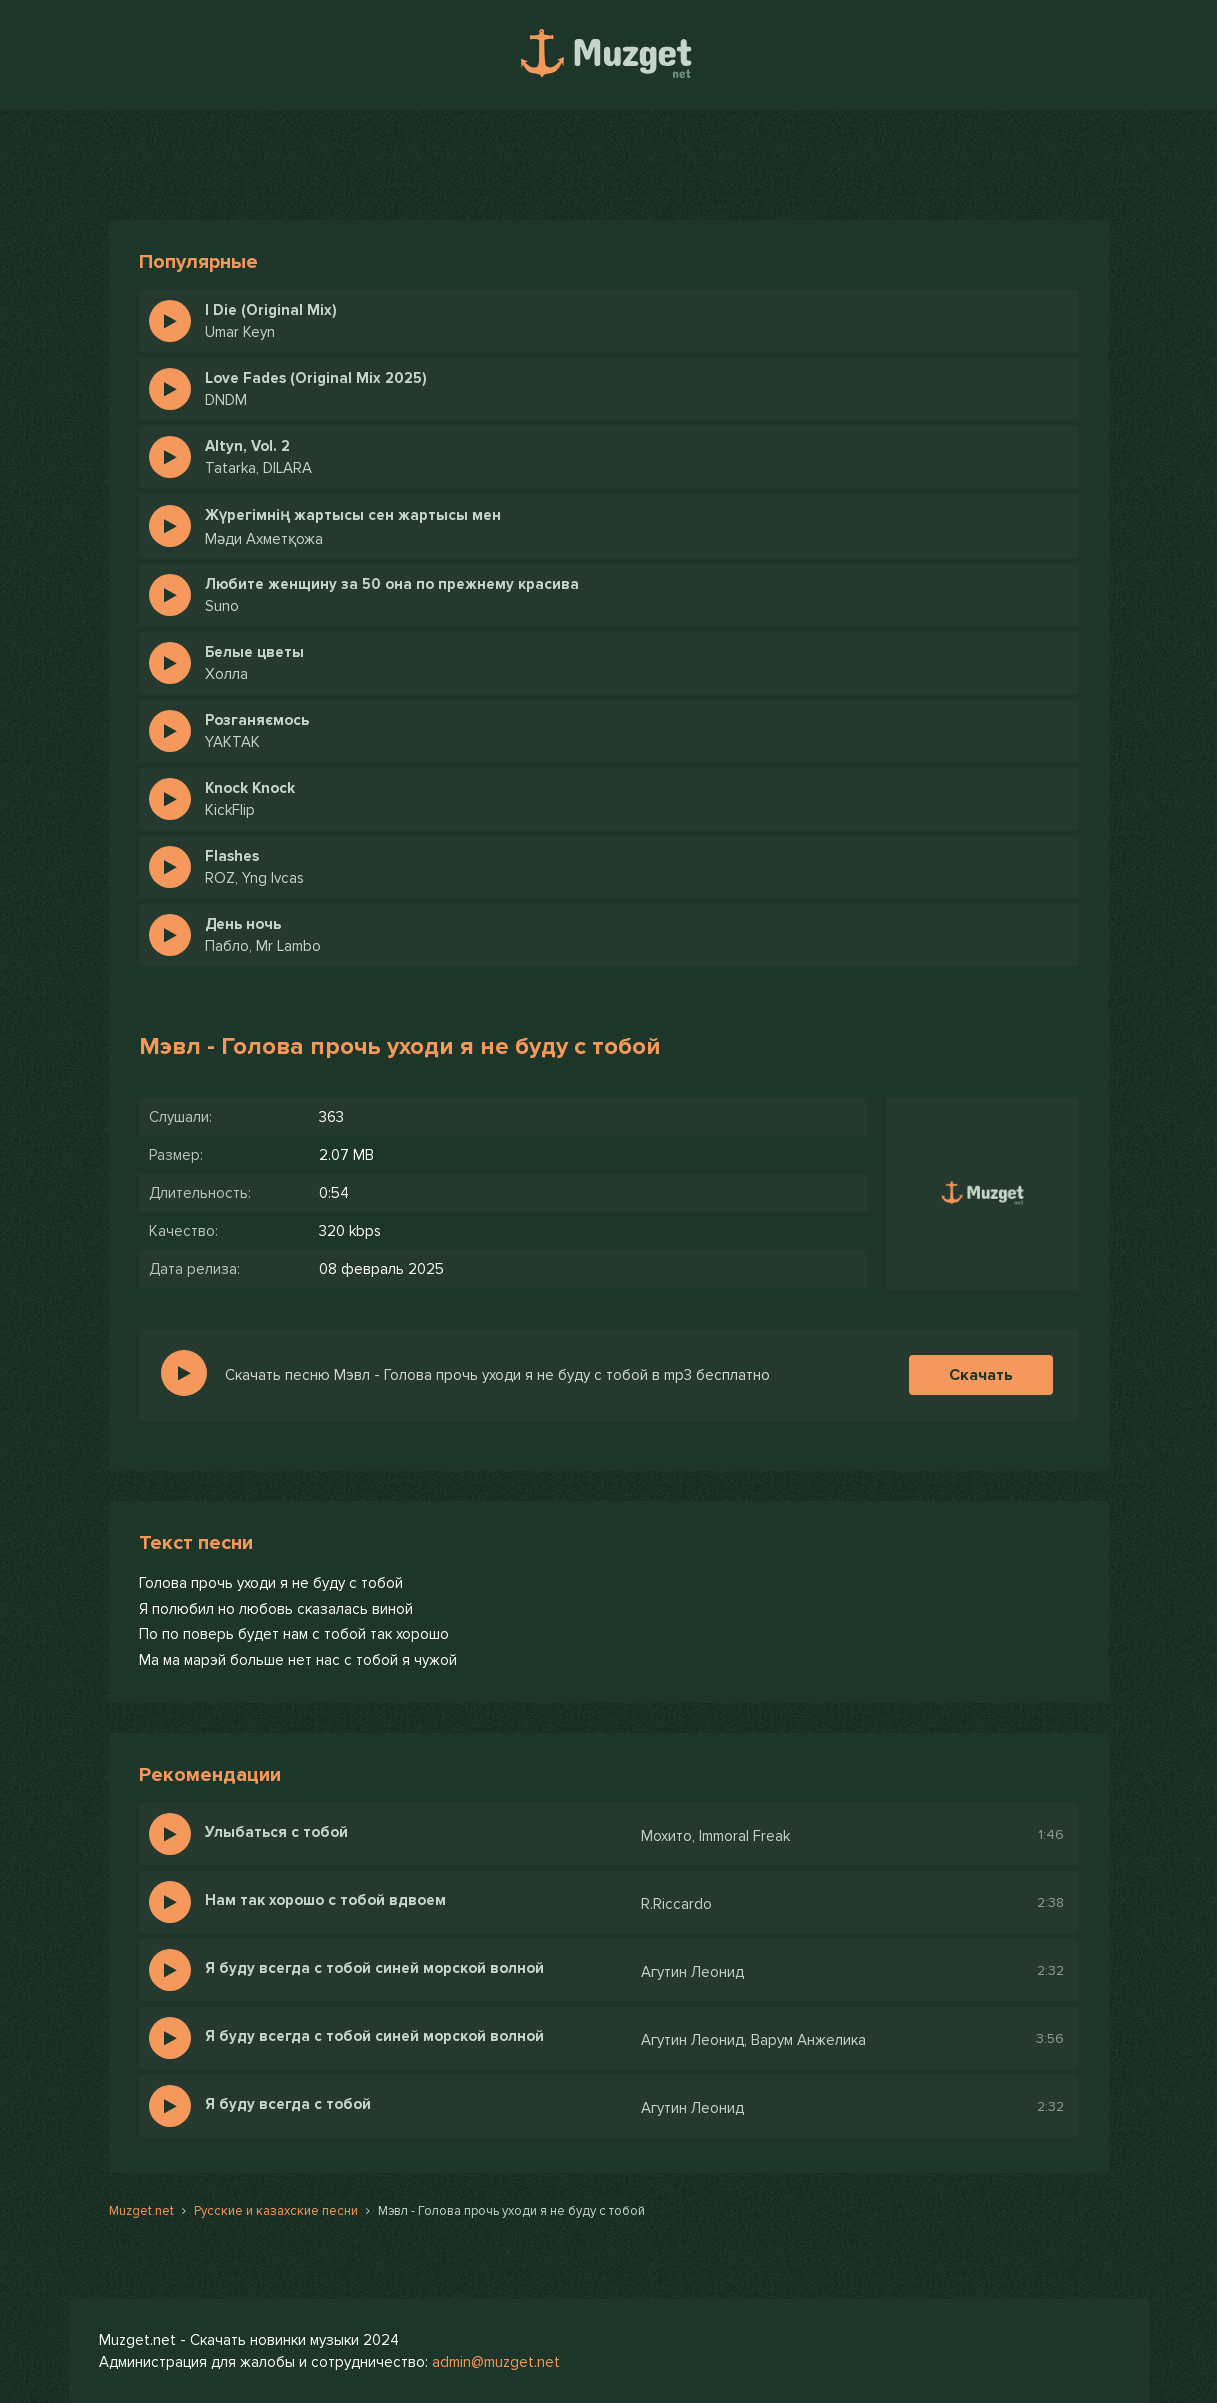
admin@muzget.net (496, 2362)
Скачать (981, 1375)
